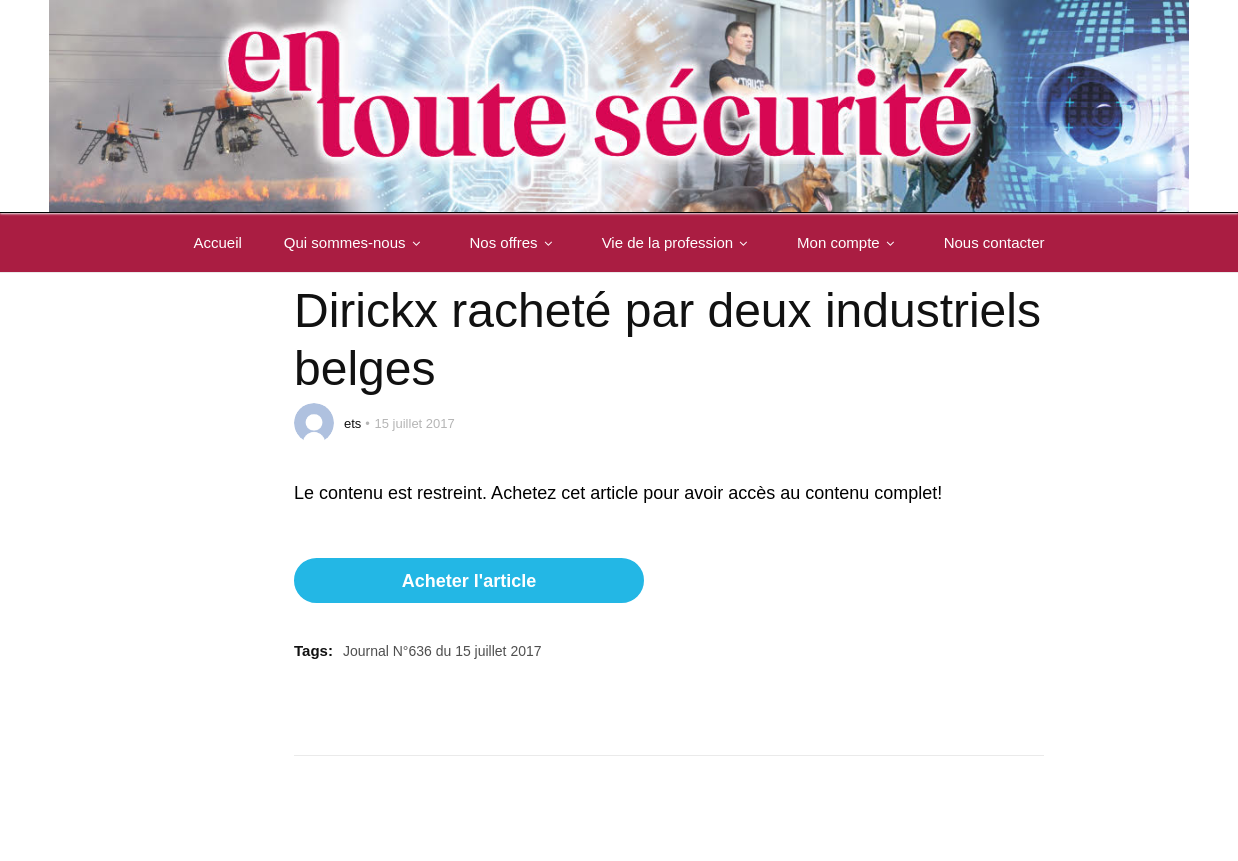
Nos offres (515, 242)
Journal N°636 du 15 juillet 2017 (442, 651)
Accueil (217, 242)
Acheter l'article (469, 581)
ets (352, 423)
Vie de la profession (678, 242)
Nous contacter (994, 242)
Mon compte (849, 242)
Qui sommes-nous (356, 242)
